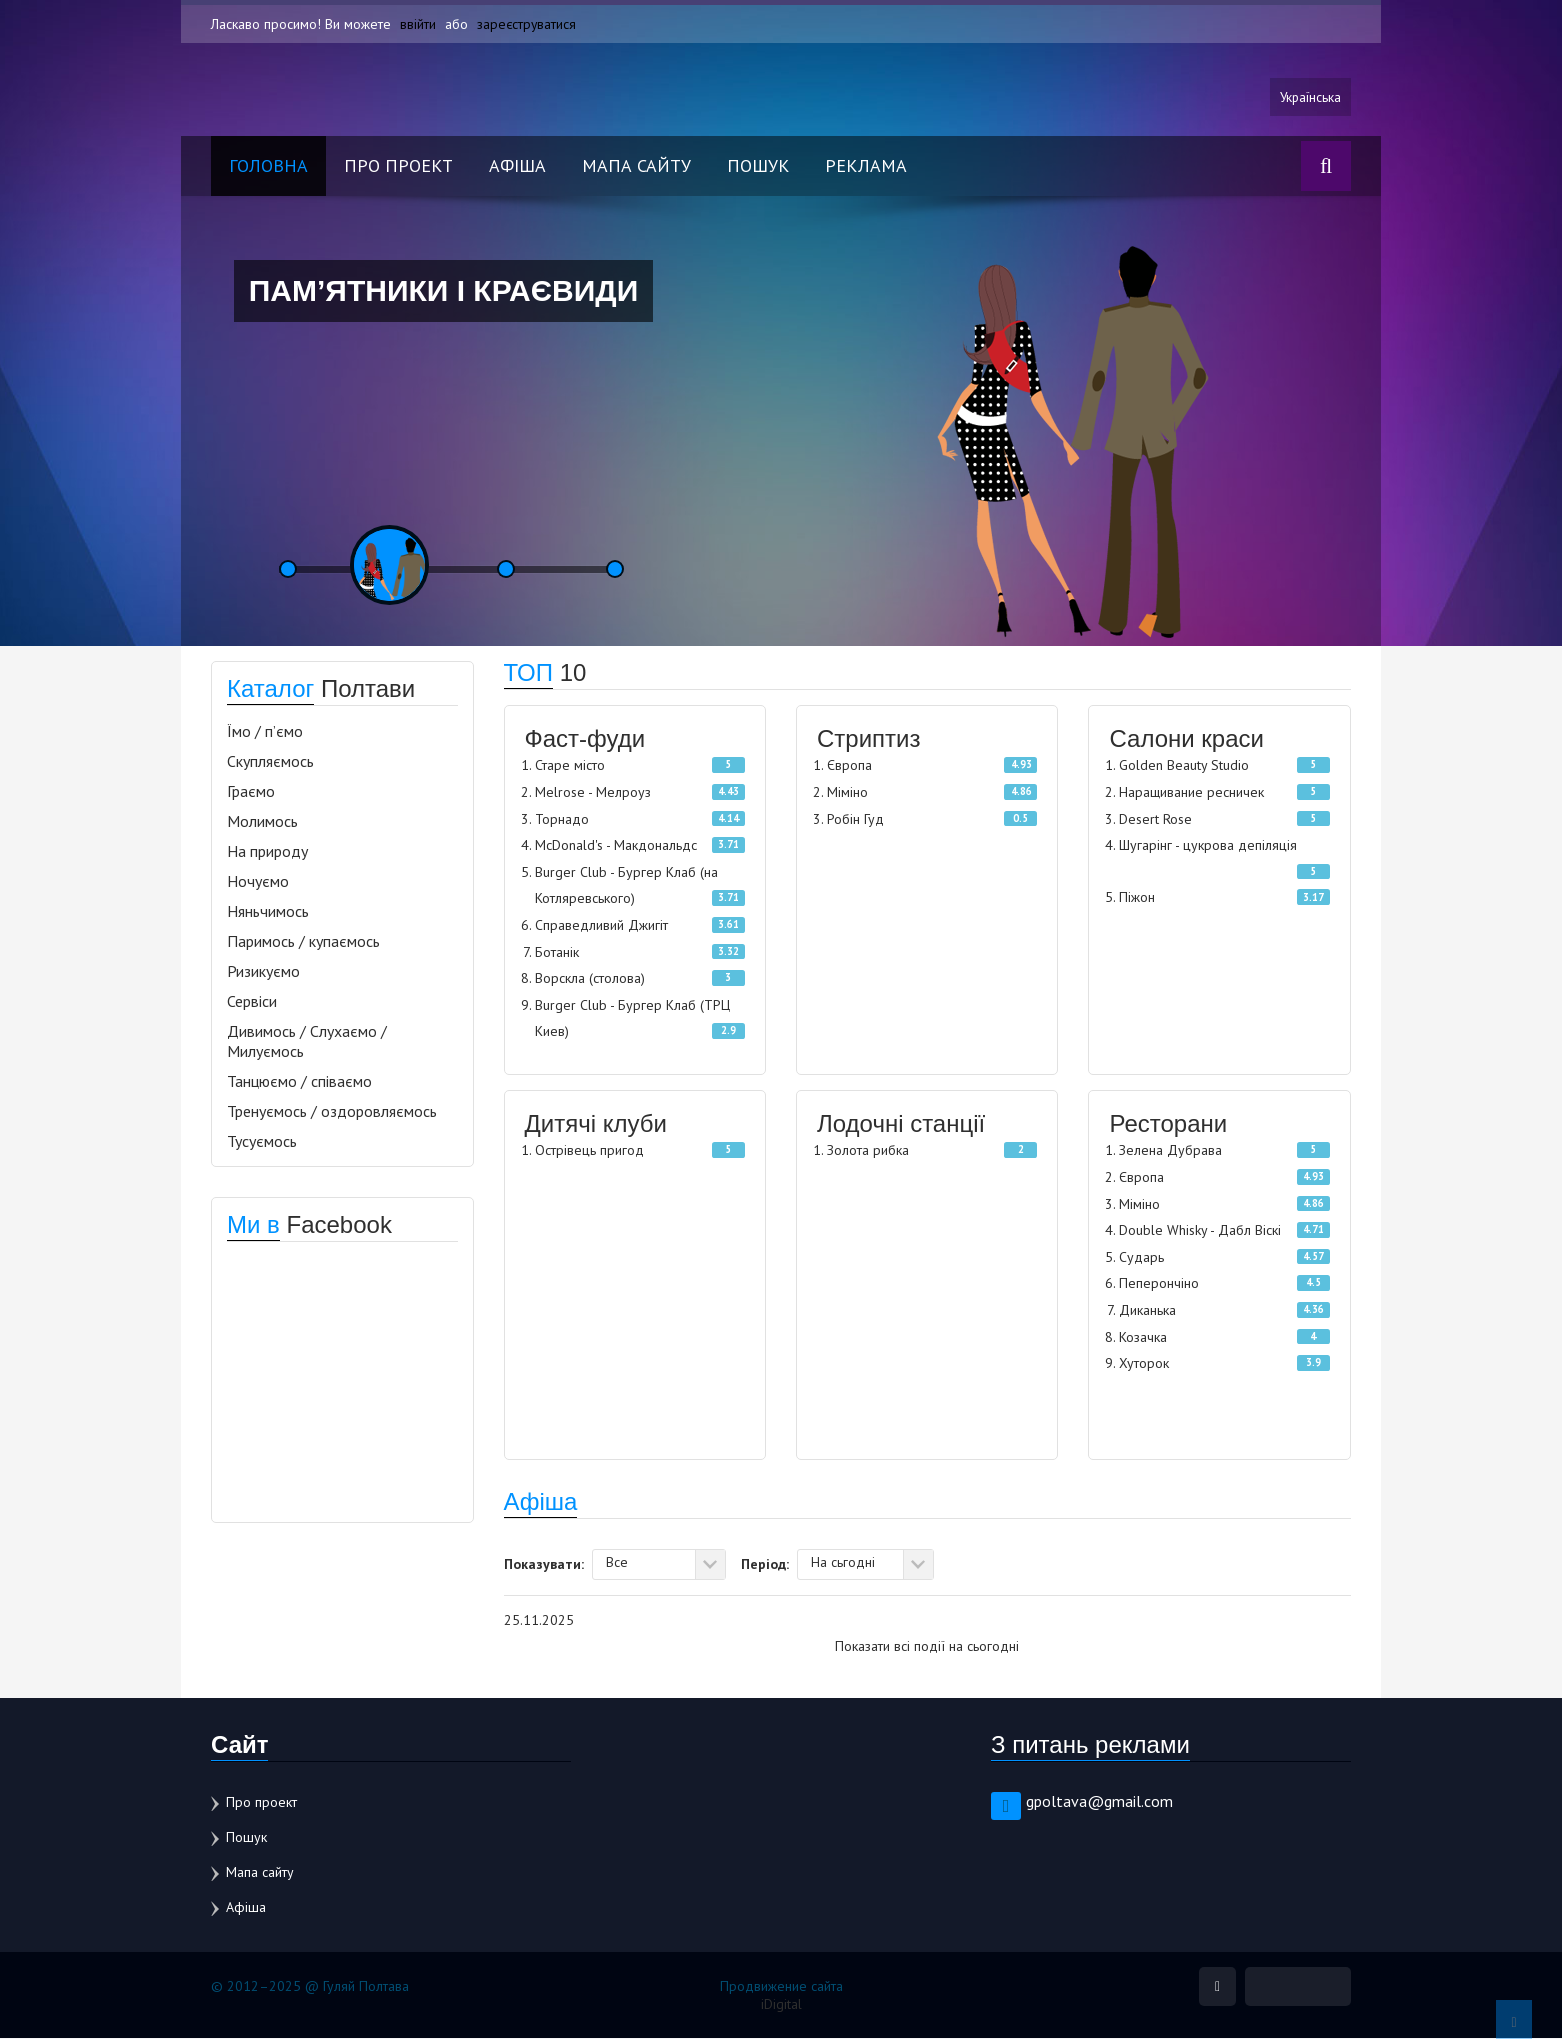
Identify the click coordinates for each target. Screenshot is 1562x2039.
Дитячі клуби (596, 1124)
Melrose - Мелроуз (593, 793)
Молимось (262, 822)
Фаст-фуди (585, 739)
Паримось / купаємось (303, 942)
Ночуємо (258, 882)
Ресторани (1168, 1124)
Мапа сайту (636, 166)
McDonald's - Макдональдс (616, 846)
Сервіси (252, 1002)
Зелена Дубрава (1170, 1151)
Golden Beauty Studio (1184, 766)
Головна (268, 166)
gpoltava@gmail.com (1099, 1802)
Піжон (1137, 899)
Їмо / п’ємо (265, 732)
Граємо (251, 792)
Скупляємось (270, 762)
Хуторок (1144, 1364)
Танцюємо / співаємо (299, 1082)
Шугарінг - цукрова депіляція (1208, 846)
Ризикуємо (263, 972)
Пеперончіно (1159, 1284)
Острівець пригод (589, 1151)
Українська (1309, 97)
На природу (267, 852)
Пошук (758, 166)
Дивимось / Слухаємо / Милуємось (307, 1042)
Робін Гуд (855, 820)
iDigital (781, 2005)
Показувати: (544, 1564)
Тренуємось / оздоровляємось (332, 1112)
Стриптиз (868, 739)
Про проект (398, 166)
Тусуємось (262, 1142)
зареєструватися (527, 24)
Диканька (1147, 1311)
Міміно (847, 793)
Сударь (1141, 1258)
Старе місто (570, 766)
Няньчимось (268, 912)
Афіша (517, 166)
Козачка (1143, 1338)
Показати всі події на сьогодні (927, 1647)
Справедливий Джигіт (601, 926)
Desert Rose (1155, 820)
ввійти (418, 24)
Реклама (866, 166)
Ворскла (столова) (590, 979)
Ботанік (557, 953)
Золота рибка (868, 1151)
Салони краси (1186, 739)
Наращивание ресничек (1191, 793)
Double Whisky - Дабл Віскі (1200, 1231)
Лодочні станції (901, 1124)
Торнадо (562, 820)
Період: (765, 1564)
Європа (849, 766)
